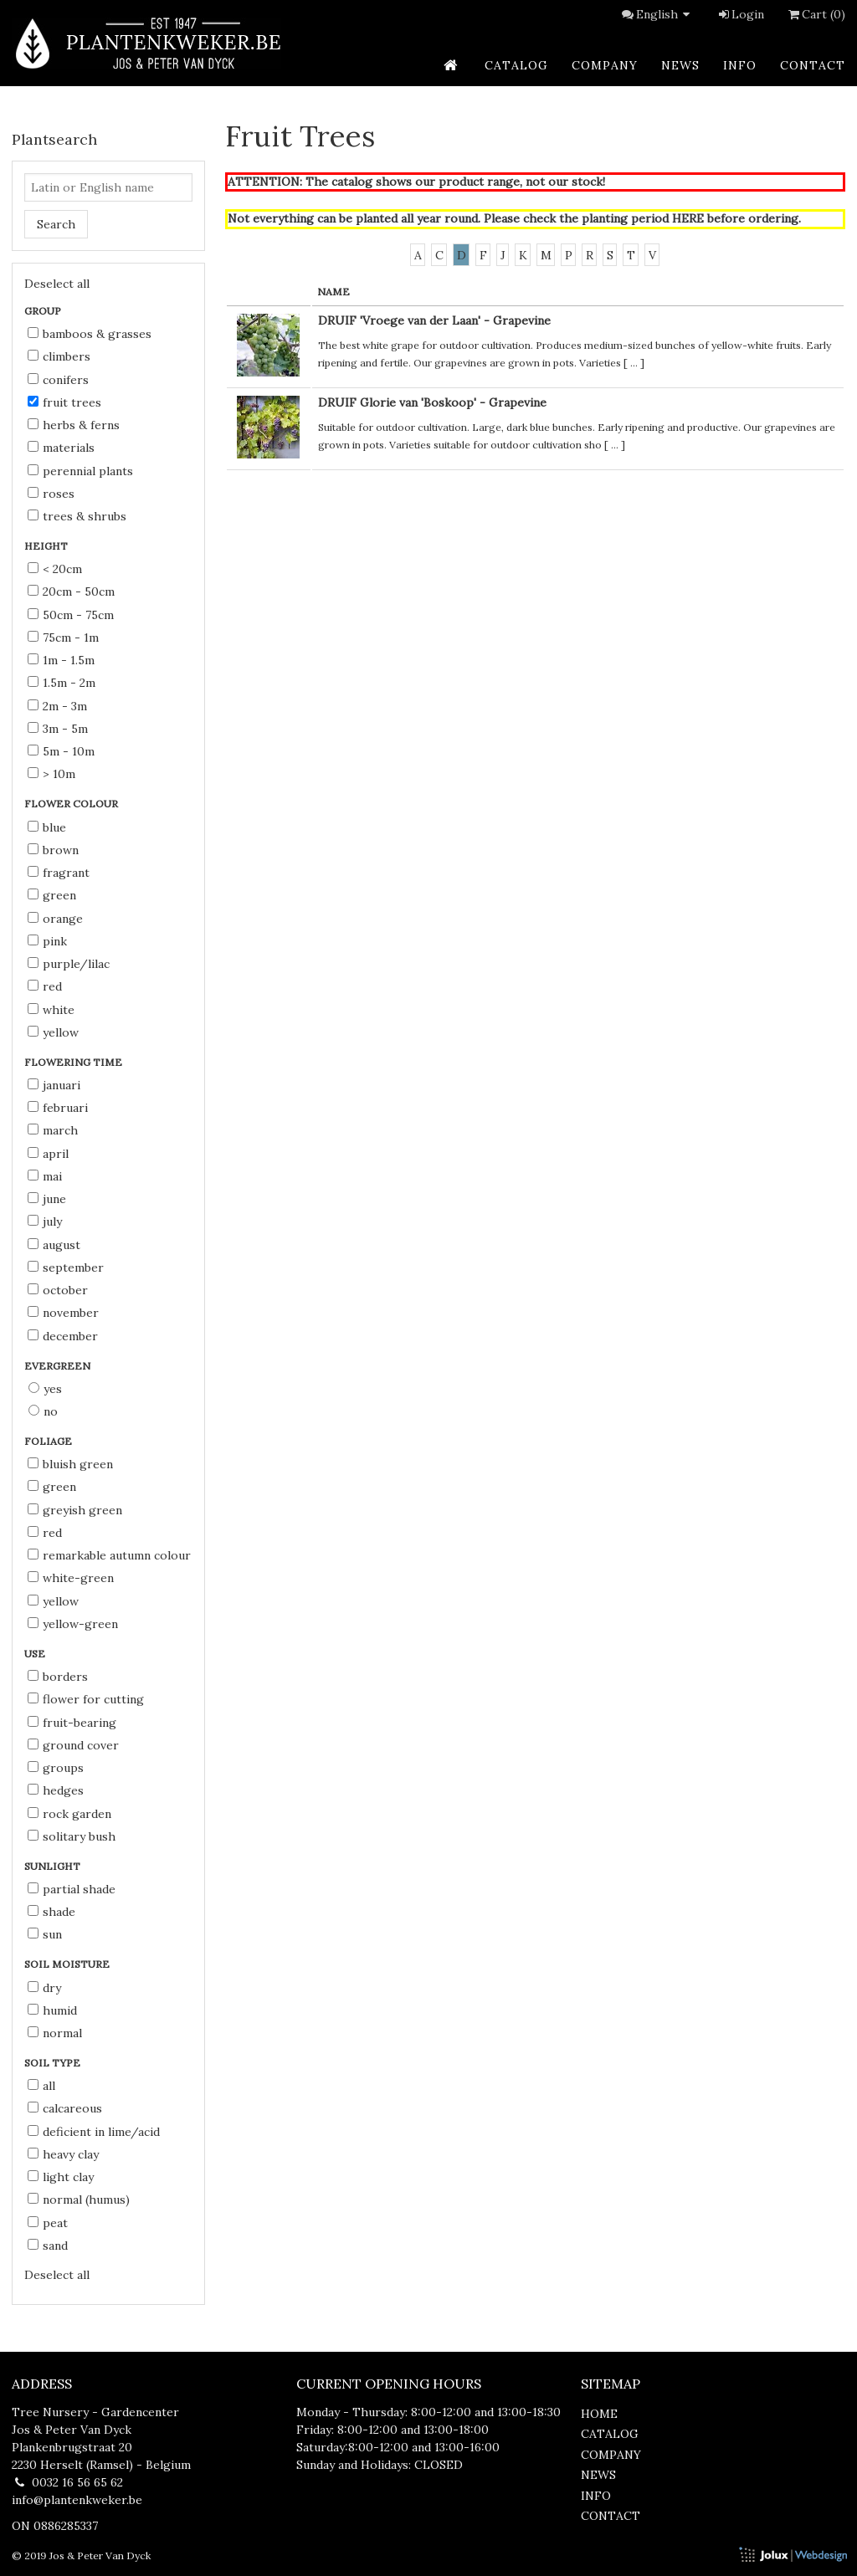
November (63, 1312)
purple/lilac (69, 963)
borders (58, 1676)
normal (55, 2033)
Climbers (59, 356)
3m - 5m (58, 728)
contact (812, 65)
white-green (71, 1577)
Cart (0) (815, 14)
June (47, 1198)
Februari (58, 1107)
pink (47, 941)
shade (51, 1911)
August (54, 1244)
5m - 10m (61, 751)
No (43, 1411)
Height (47, 546)
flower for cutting (86, 1699)
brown (53, 850)
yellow (53, 1032)
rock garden (69, 1813)
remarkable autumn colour (109, 1555)
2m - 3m (57, 706)
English (665, 14)
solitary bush (71, 1836)
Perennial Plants (80, 471)
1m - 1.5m (61, 660)
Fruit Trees (64, 402)
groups (56, 1767)
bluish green (70, 1464)
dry (44, 1987)
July (45, 1221)
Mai (45, 1176)
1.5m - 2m (61, 682)
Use (36, 1653)
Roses (51, 493)
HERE (688, 218)
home (599, 2413)
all (41, 2085)
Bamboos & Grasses (89, 333)
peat (48, 2222)
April (48, 1153)
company (605, 65)
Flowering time (74, 1062)
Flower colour (72, 803)
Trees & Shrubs (77, 516)
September (66, 1267)
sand (48, 2245)
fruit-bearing (72, 1722)
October (58, 1290)
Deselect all (57, 283)
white (51, 1009)
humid (52, 2010)
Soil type (53, 2062)
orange (55, 918)
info (740, 65)
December (63, 1336)
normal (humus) (79, 2199)
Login (740, 14)
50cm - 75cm (71, 614)
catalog (516, 65)
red (45, 986)
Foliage (49, 1441)
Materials (61, 447)
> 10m (51, 773)
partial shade (71, 1889)
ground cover (73, 1745)
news (680, 65)
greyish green (75, 1510)
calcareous (65, 2108)
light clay (61, 2176)
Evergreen (58, 1366)
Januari (54, 1085)
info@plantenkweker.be (77, 2499)
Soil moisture (68, 1964)
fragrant (59, 872)
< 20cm (55, 568)
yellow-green (73, 1623)
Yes (45, 1388)
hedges (56, 1790)
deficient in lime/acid (94, 2131)
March (53, 1130)
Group (44, 311)
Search (56, 224)
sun (45, 1934)
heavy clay (63, 2154)
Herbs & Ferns (74, 425)
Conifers (58, 379)
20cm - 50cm (71, 591)
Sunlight (53, 1866)
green (52, 895)
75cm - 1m (63, 637)
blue (47, 827)
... (634, 362)
